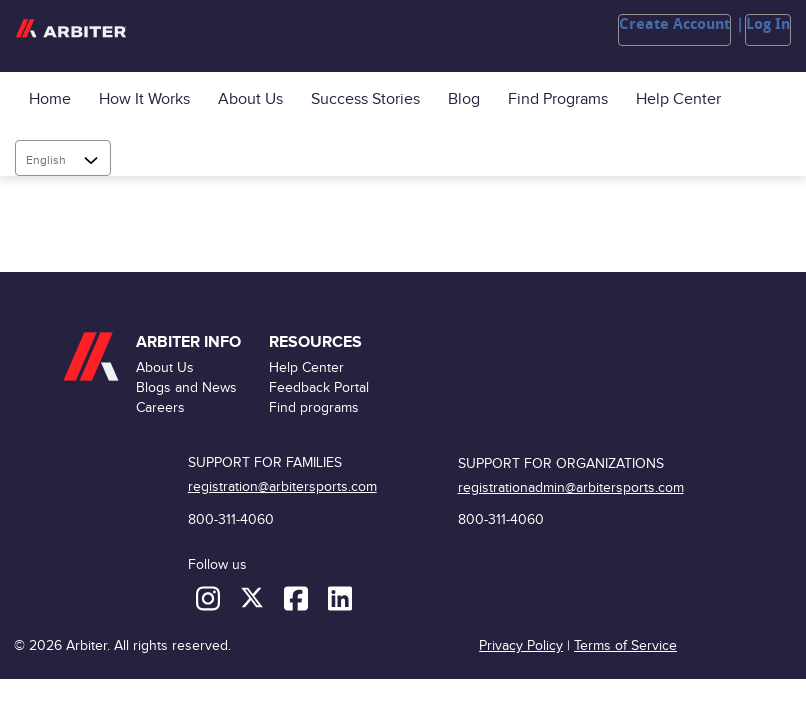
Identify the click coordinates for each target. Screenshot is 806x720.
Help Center (678, 99)
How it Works (144, 99)
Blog (464, 99)
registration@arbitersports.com (282, 486)
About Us (250, 99)
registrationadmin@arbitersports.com (571, 487)
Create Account (674, 24)
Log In (768, 24)
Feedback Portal (319, 387)
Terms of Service (625, 645)
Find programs (558, 99)
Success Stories (365, 99)
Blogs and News (186, 387)
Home (50, 99)
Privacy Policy (521, 645)
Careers (160, 407)
